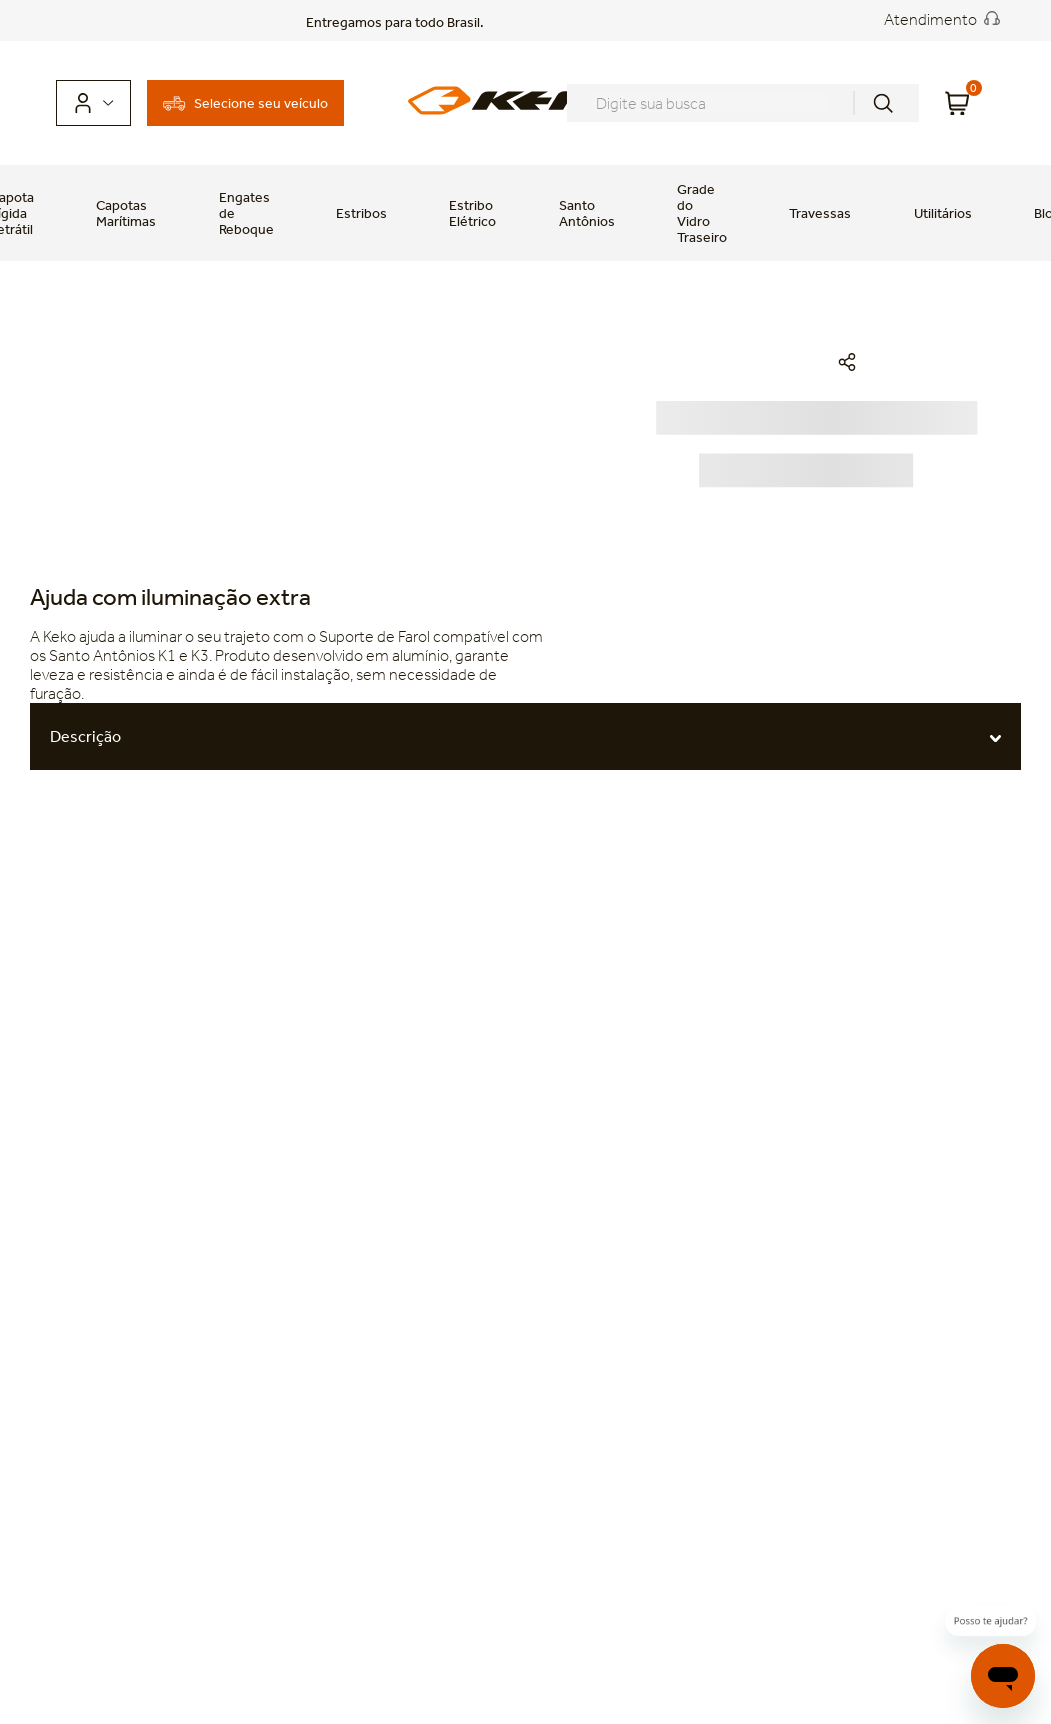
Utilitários (943, 213)
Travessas (820, 213)
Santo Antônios (587, 213)
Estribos (361, 213)
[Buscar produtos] (883, 103)
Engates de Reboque (246, 213)
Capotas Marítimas (126, 213)
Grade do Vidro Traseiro (702, 213)
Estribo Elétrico (472, 213)
